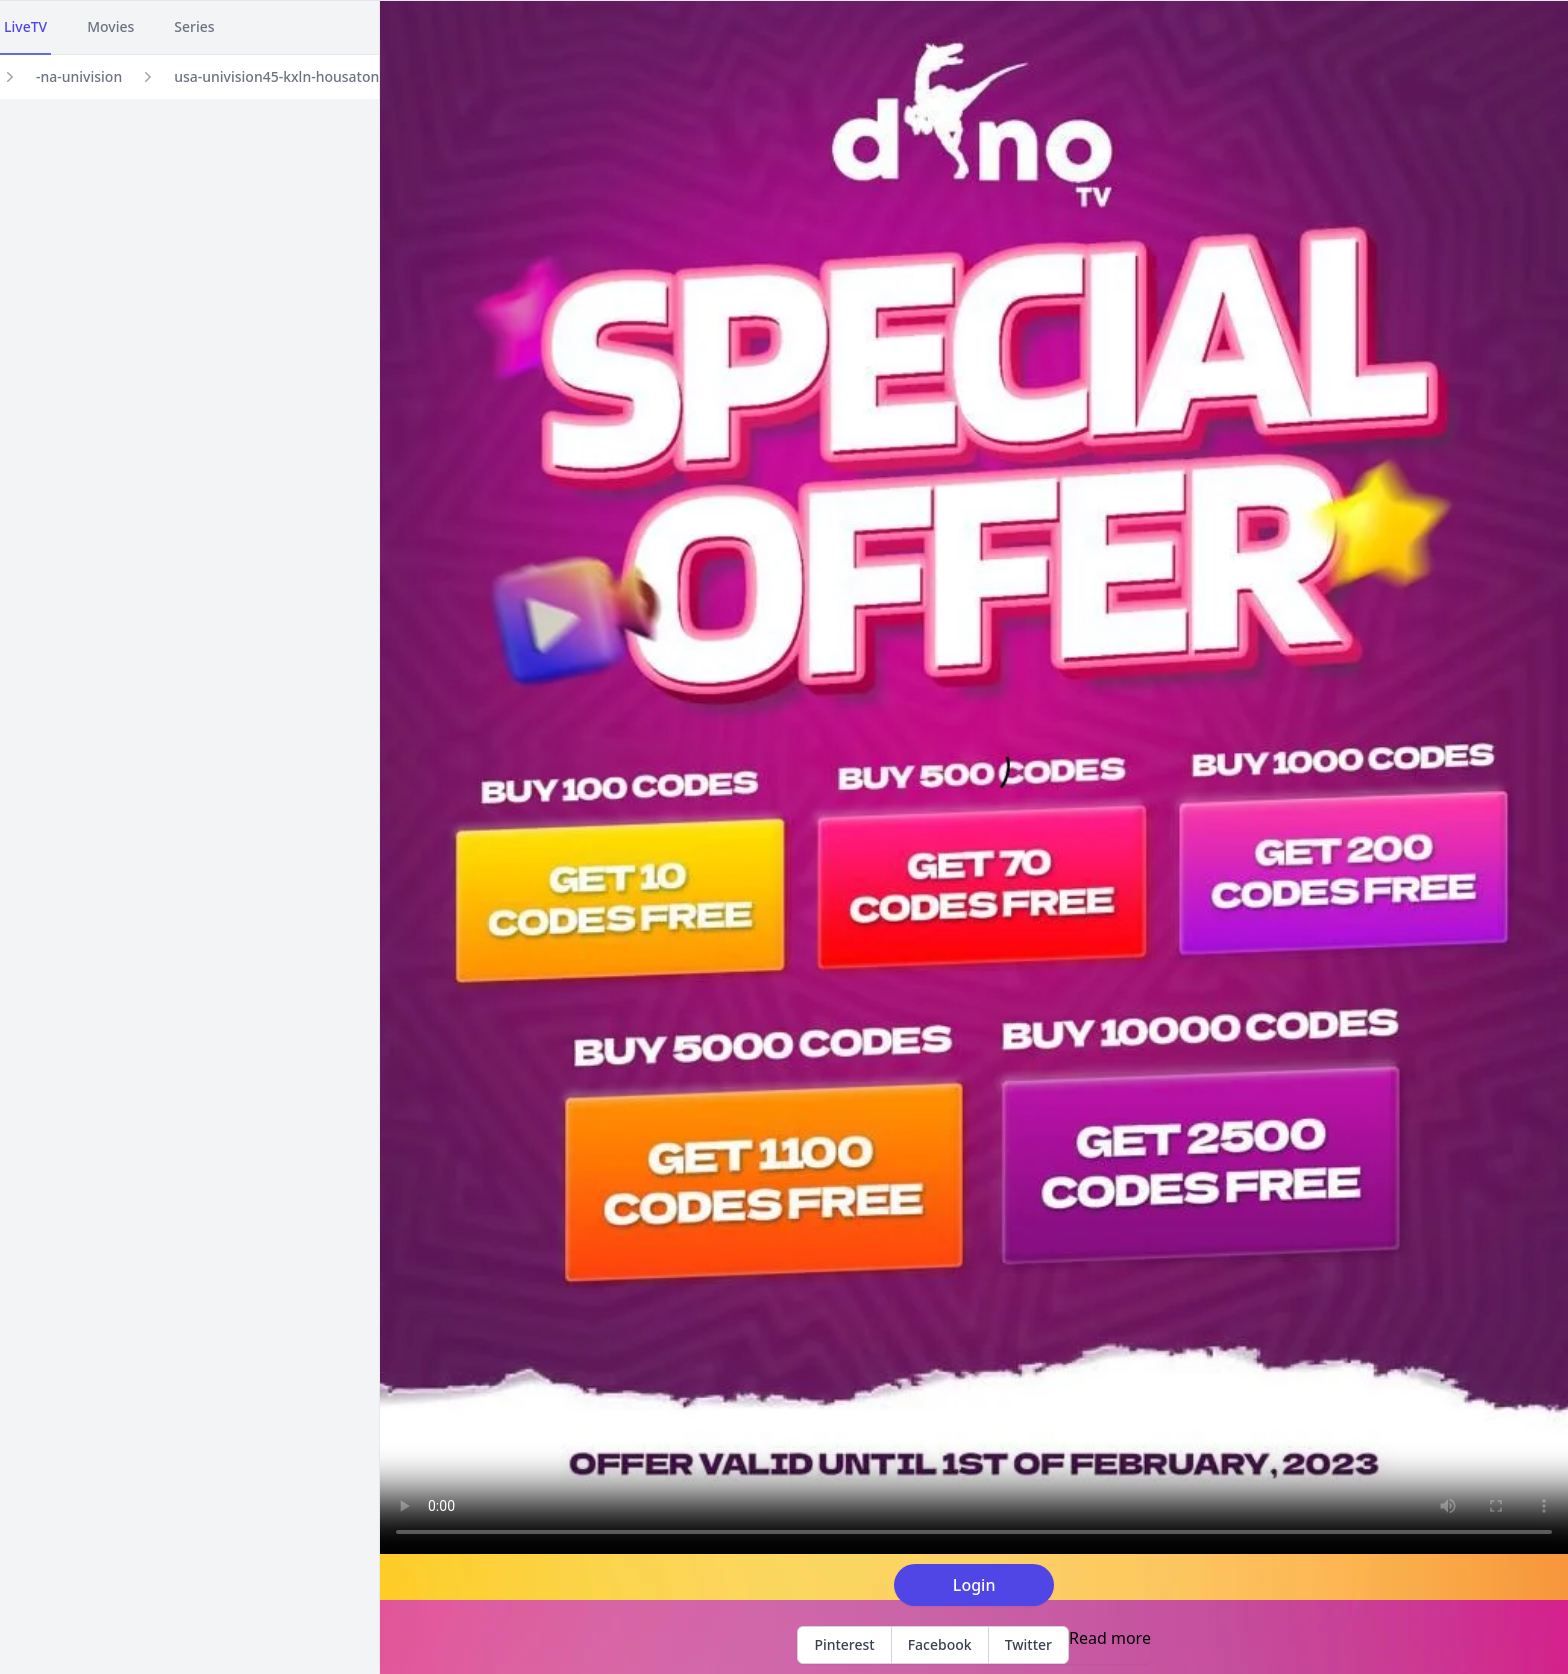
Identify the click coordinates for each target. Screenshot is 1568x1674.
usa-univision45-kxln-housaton (276, 76)
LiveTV (25, 26)
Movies (110, 26)
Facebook (940, 1644)
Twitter (1028, 1644)
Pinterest (844, 1644)
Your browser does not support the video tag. (974, 777)
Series (194, 26)
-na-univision (79, 76)
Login (974, 1585)
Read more (1110, 1638)
